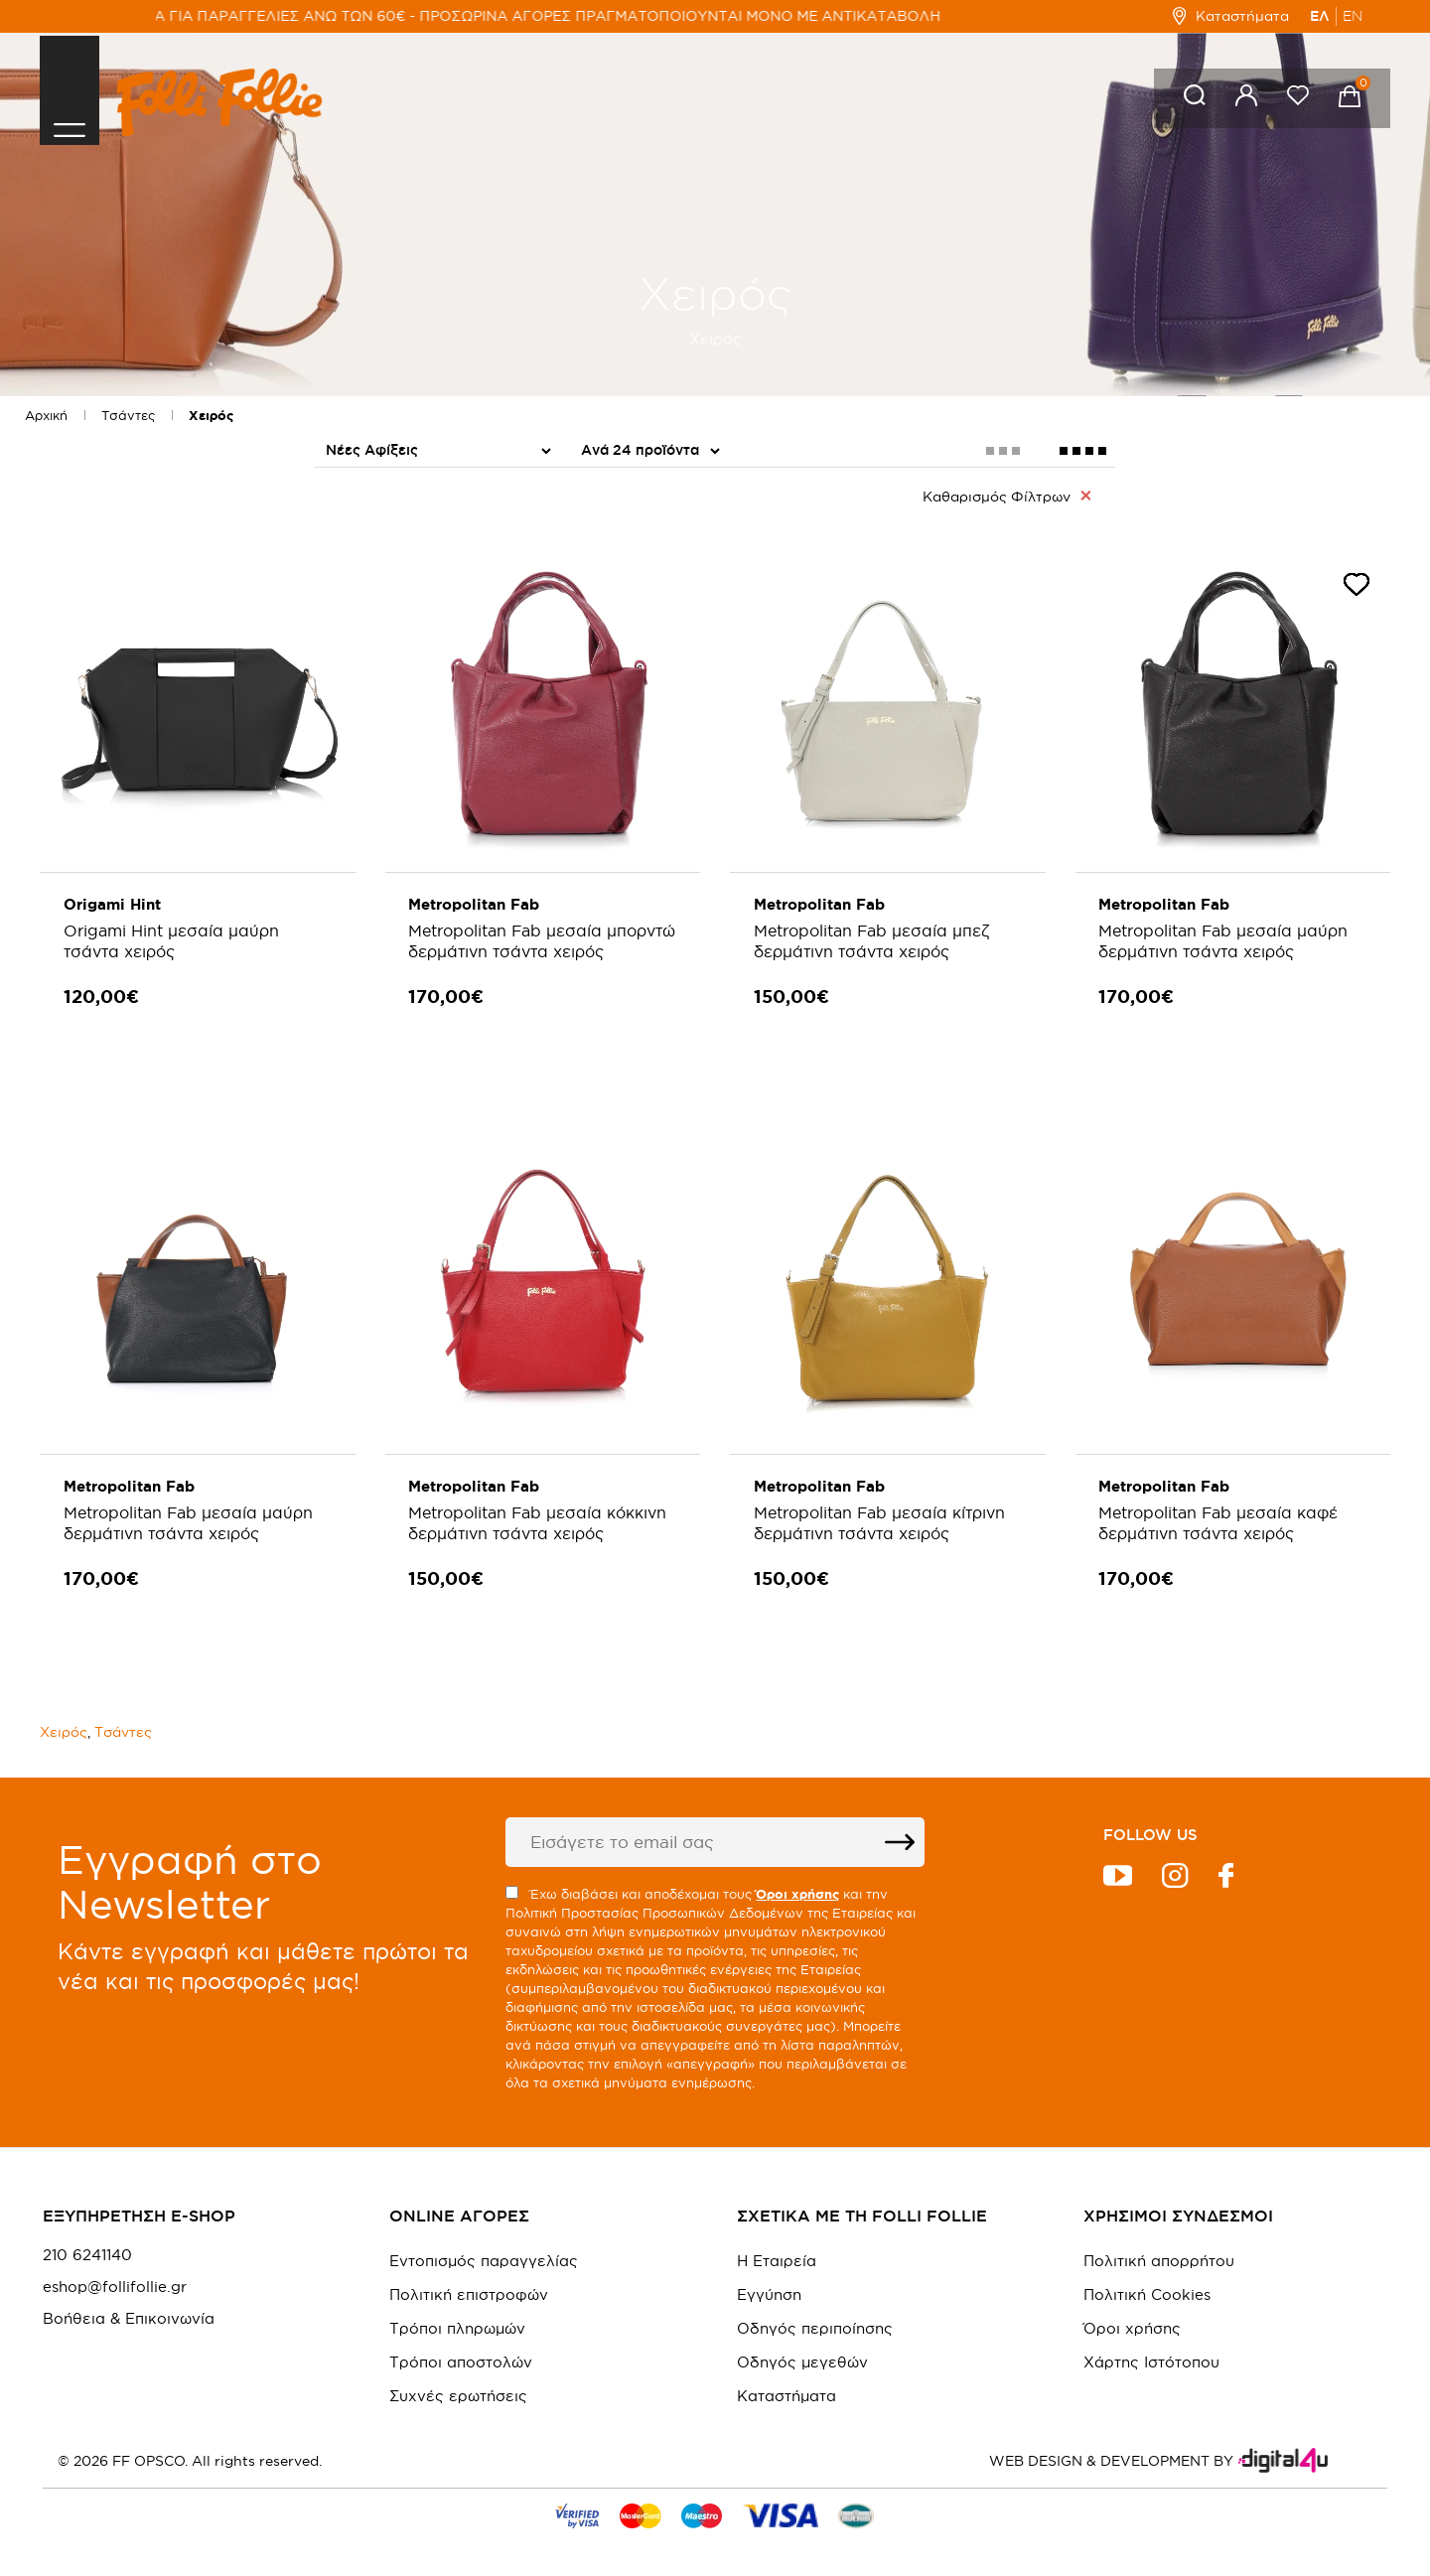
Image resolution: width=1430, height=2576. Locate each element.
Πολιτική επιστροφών (468, 2282)
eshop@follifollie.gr (115, 2275)
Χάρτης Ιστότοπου (1151, 2350)
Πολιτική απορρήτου (1158, 2248)
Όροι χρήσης (1132, 2316)
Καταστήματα (1231, 16)
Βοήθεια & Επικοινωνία (128, 2307)
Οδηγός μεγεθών (802, 2350)
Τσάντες (128, 415)
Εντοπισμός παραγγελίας (483, 2248)
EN (1352, 16)
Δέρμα (610, 580)
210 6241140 (87, 2243)
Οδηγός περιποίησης (815, 2316)
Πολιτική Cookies (1147, 2282)
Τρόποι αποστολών (460, 2350)
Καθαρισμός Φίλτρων (1006, 495)
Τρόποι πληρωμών (457, 2316)
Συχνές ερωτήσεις (458, 2383)
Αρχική (46, 415)
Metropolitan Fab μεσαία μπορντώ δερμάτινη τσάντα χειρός (517, 951)
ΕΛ (1320, 16)
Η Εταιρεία (776, 2248)
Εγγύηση (769, 2282)
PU (595, 547)
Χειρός (211, 415)
